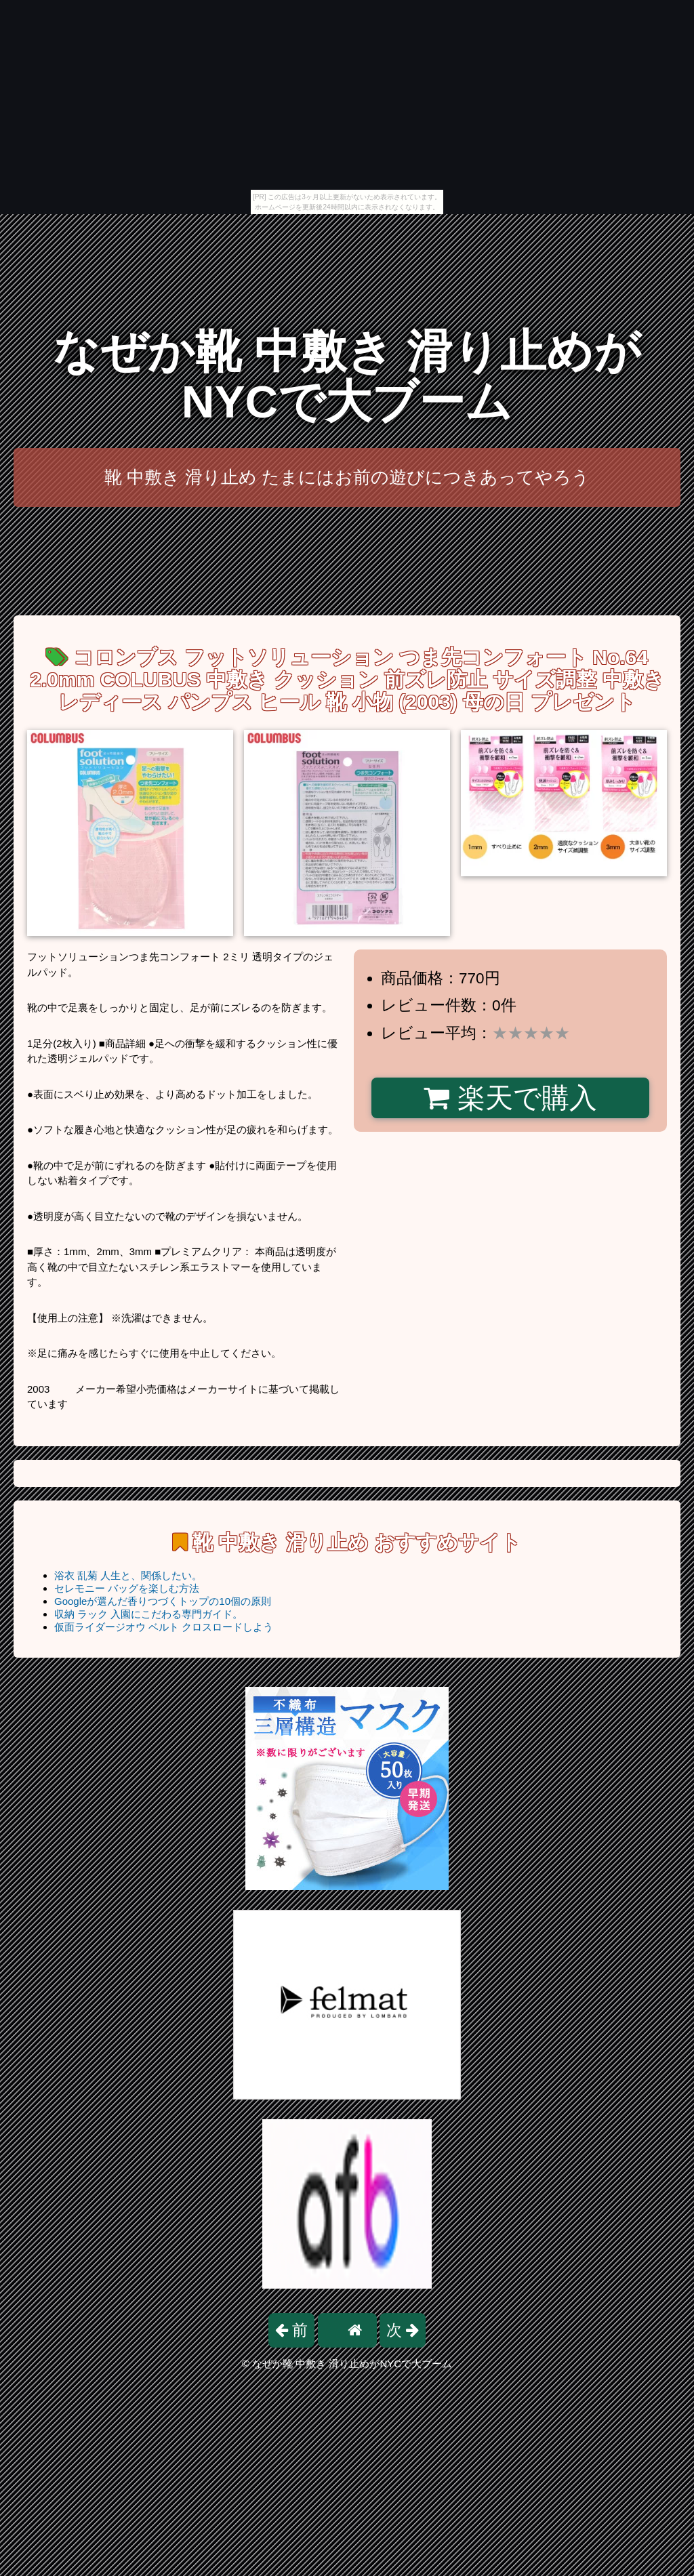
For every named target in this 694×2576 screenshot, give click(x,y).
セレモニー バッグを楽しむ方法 (126, 1588)
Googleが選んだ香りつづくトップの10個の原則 (162, 1601)
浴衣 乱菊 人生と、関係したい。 (128, 1575)
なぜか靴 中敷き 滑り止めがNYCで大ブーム (347, 376)
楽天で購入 (510, 1097)
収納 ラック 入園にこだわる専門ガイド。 (148, 1614)
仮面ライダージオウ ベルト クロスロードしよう (163, 1627)
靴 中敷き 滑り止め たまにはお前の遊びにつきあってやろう (347, 477)
